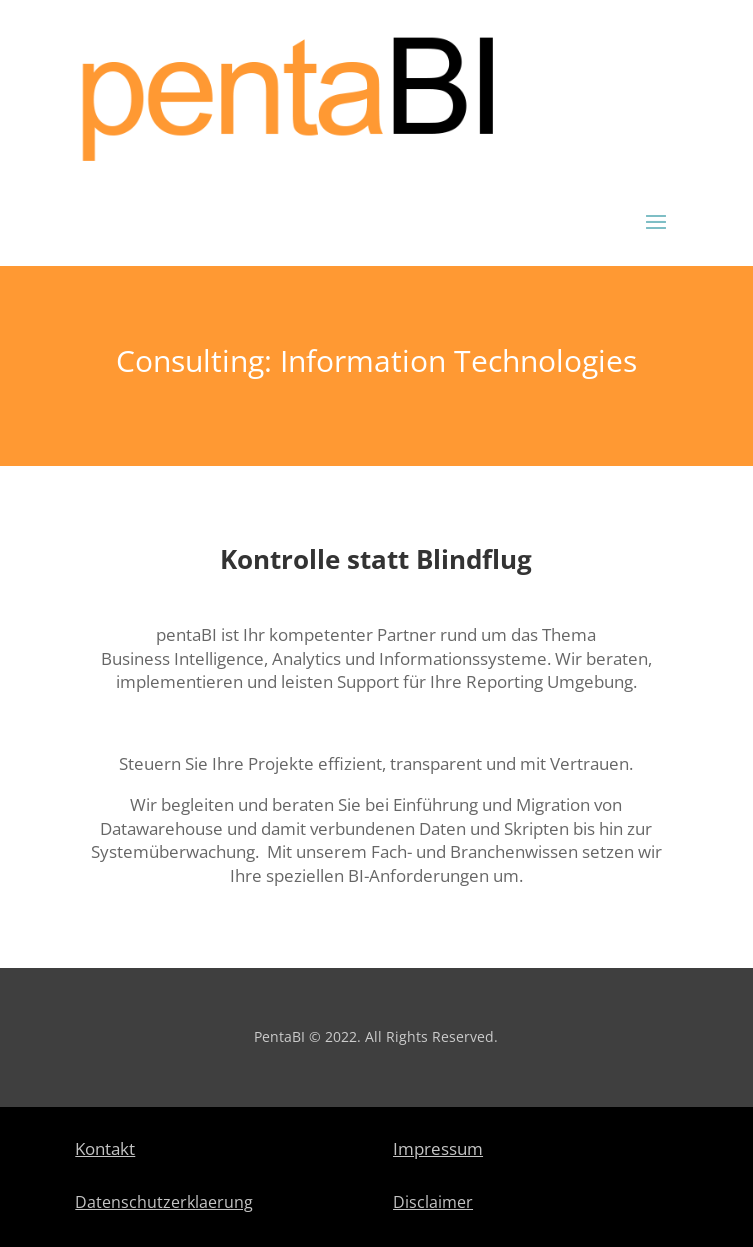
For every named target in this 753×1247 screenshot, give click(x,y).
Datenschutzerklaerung (164, 1202)
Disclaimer (433, 1202)
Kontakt (105, 1148)
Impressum (438, 1148)
